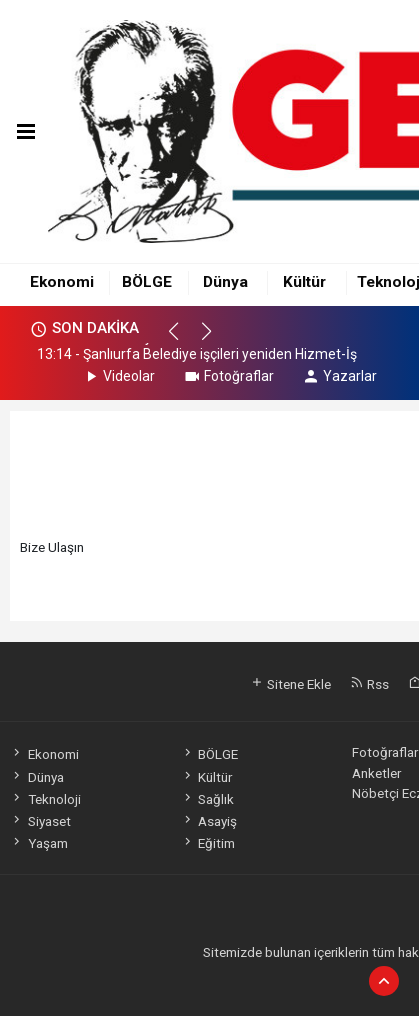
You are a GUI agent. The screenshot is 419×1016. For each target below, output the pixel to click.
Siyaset (40, 821)
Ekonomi (62, 282)
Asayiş (209, 821)
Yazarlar (339, 376)
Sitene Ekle (290, 684)
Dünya (225, 282)
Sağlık (207, 799)
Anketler (376, 773)
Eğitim (208, 843)
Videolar (118, 376)
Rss (369, 684)
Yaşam (38, 843)
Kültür (304, 282)
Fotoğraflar (228, 376)
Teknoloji (45, 799)
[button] (182, 340)
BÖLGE (147, 282)
